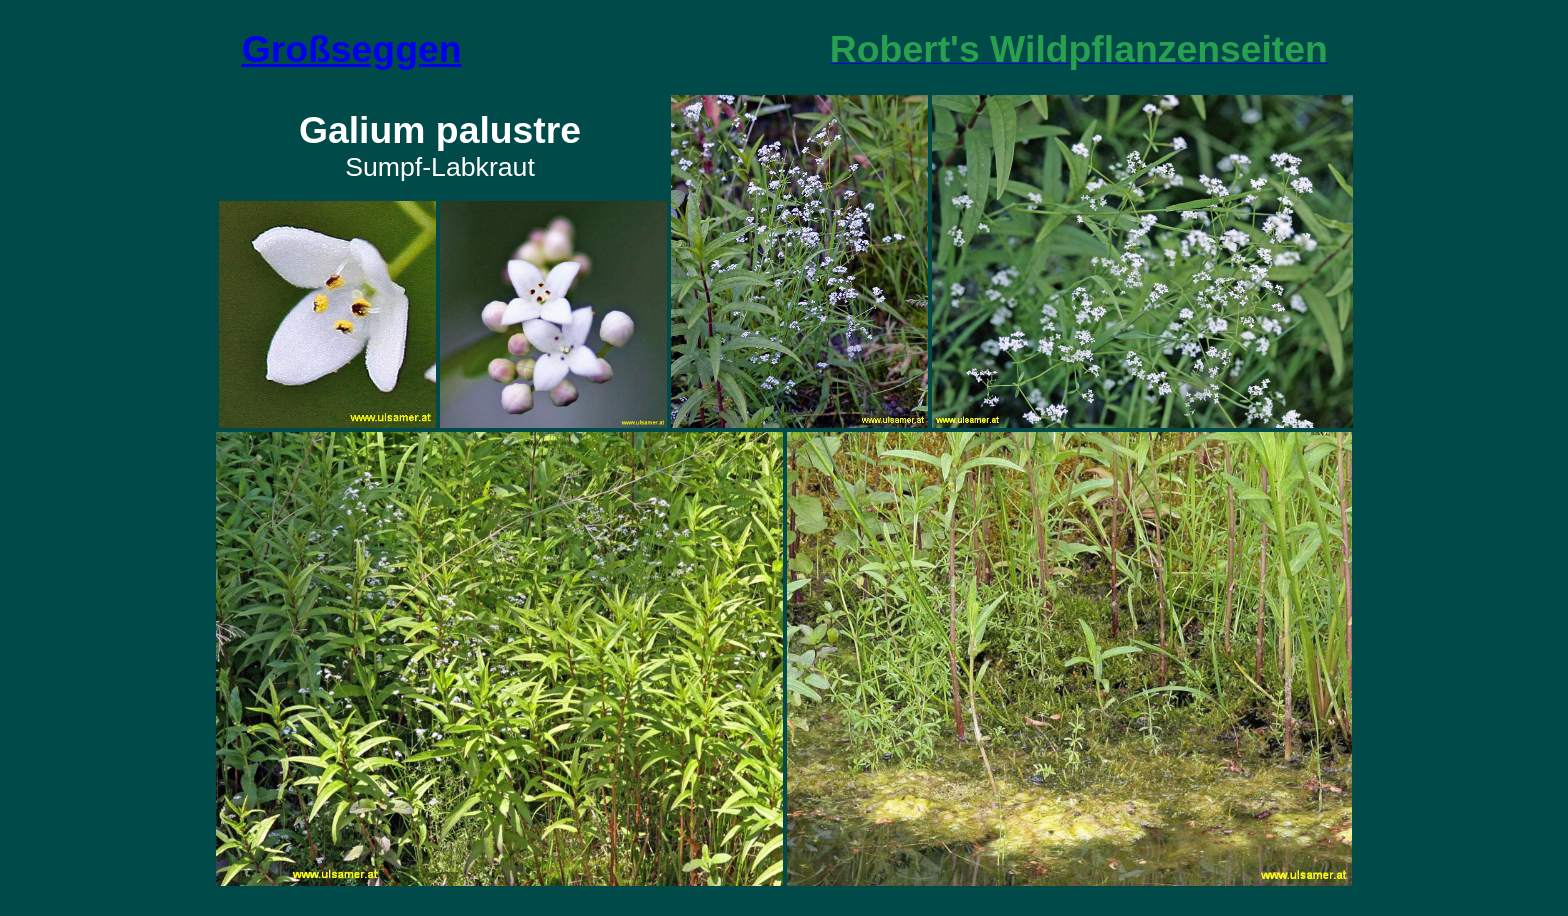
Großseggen (352, 49)
